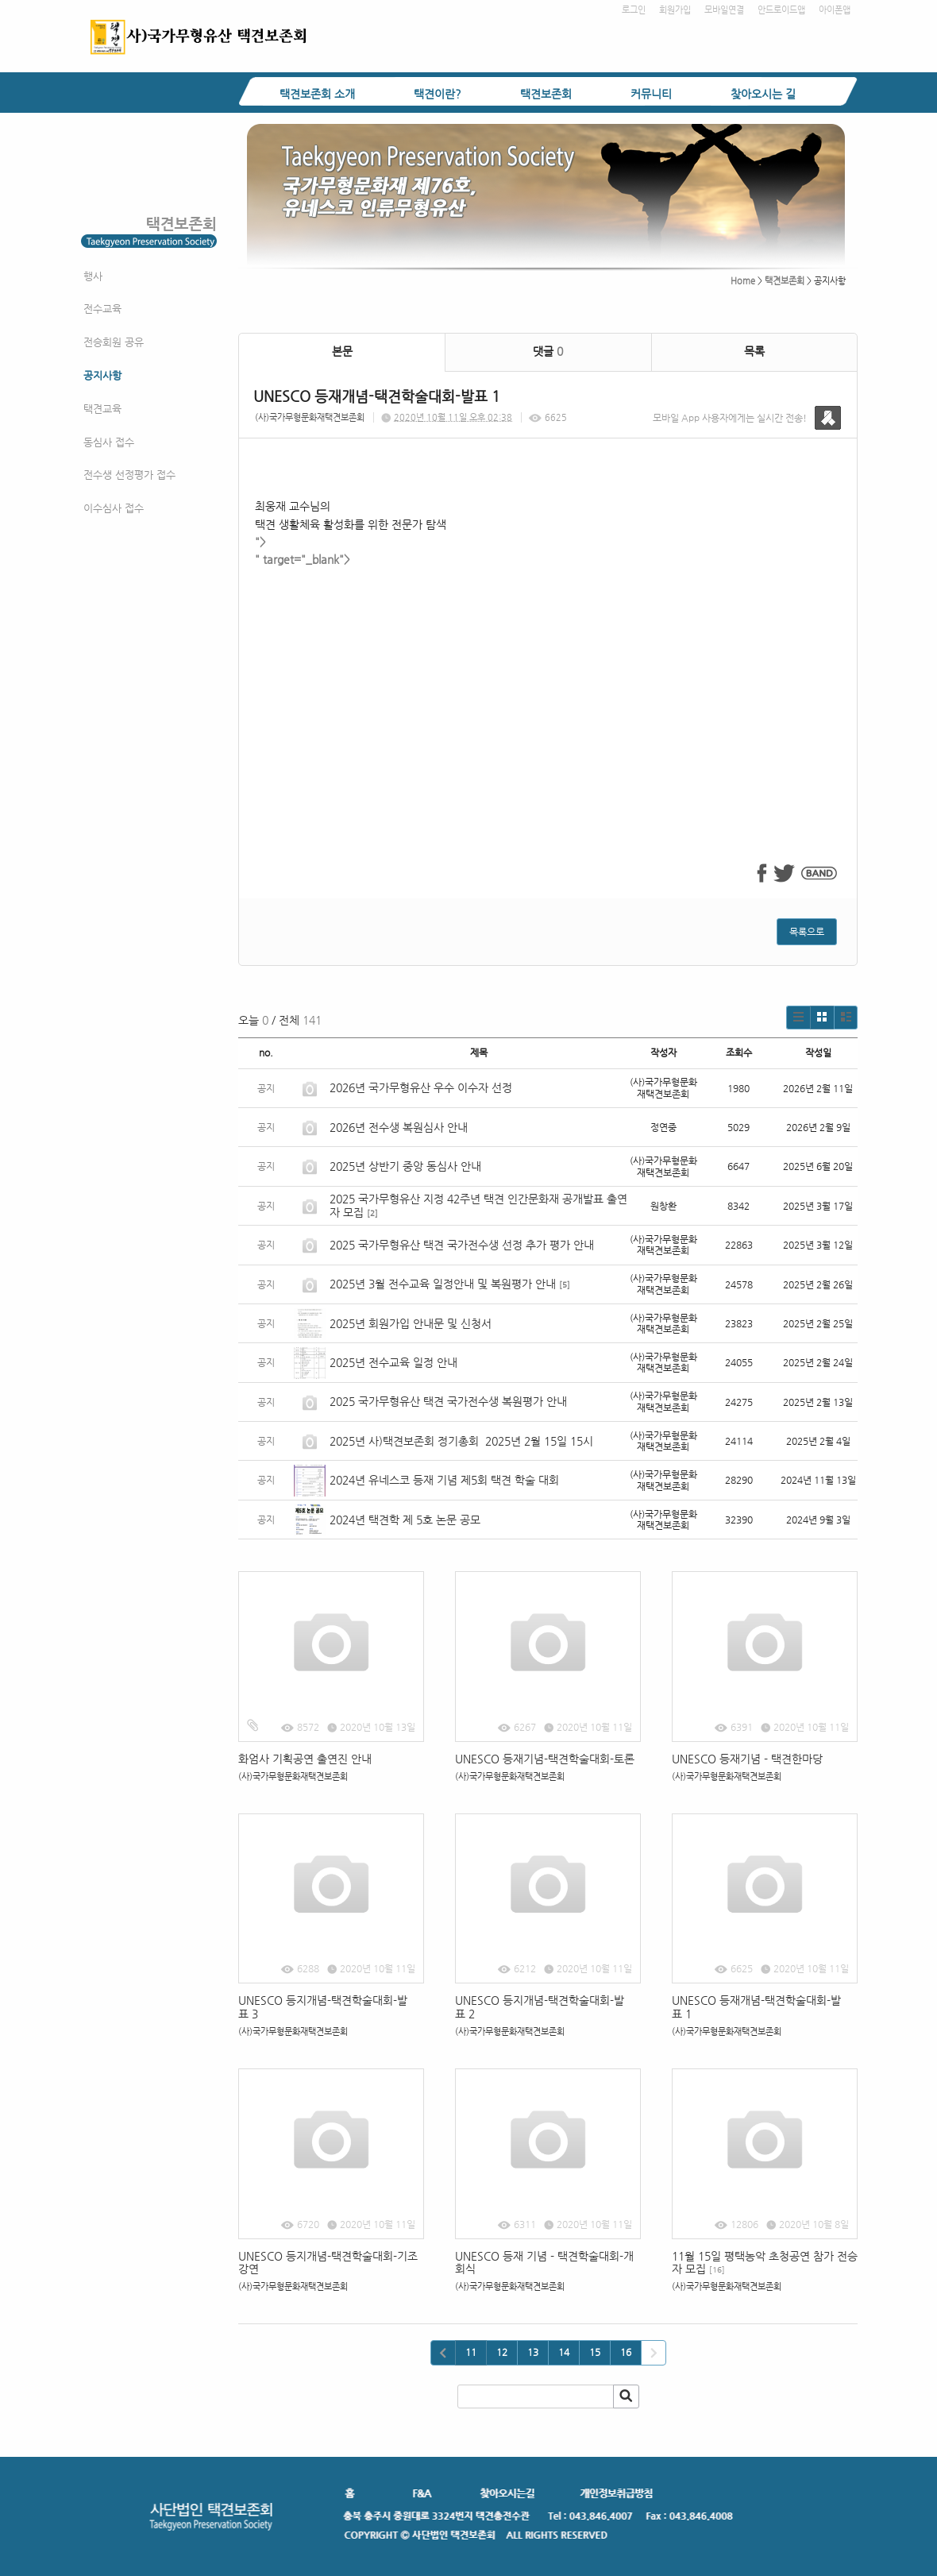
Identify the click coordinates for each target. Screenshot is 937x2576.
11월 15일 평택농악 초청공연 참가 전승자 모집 (765, 2263)
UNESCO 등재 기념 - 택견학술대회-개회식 (544, 2263)
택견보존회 (546, 93)
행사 (92, 276)
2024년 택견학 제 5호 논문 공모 (405, 1519)
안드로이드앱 (781, 10)
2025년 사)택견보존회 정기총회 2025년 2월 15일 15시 (461, 1441)
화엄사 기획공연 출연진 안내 (305, 1758)
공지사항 (102, 375)
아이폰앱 (834, 10)
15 (594, 2352)
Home (743, 281)
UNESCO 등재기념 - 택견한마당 (747, 1758)
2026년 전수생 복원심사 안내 (399, 1127)
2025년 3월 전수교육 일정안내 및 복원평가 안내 (443, 1283)
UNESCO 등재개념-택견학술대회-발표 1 (756, 2007)
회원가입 (675, 10)
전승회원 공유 (113, 342)
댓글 (548, 351)
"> (260, 541)
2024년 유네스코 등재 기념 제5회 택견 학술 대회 (444, 1479)
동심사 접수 (108, 442)
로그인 (634, 10)
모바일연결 (724, 10)
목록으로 (806, 931)
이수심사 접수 (113, 508)
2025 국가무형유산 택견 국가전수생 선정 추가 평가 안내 (462, 1244)
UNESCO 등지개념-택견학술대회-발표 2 (539, 2007)
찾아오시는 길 (763, 93)
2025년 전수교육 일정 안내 (395, 1362)
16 (625, 2352)
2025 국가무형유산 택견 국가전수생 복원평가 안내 (448, 1401)
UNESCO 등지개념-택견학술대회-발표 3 (322, 2007)
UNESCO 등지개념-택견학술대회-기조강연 (328, 2263)
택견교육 (102, 409)
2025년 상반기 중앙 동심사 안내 (405, 1166)
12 (501, 2352)
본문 (342, 351)
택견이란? (437, 93)
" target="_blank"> (548, 688)
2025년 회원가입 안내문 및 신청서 (411, 1323)
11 (470, 2352)
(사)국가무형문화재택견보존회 (309, 417)
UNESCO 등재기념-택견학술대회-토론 (544, 1758)
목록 (754, 351)
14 (563, 2352)
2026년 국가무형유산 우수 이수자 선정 (421, 1087)
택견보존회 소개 (317, 93)
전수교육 (102, 309)
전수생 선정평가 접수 (129, 475)
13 (532, 2352)
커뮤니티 (651, 93)
